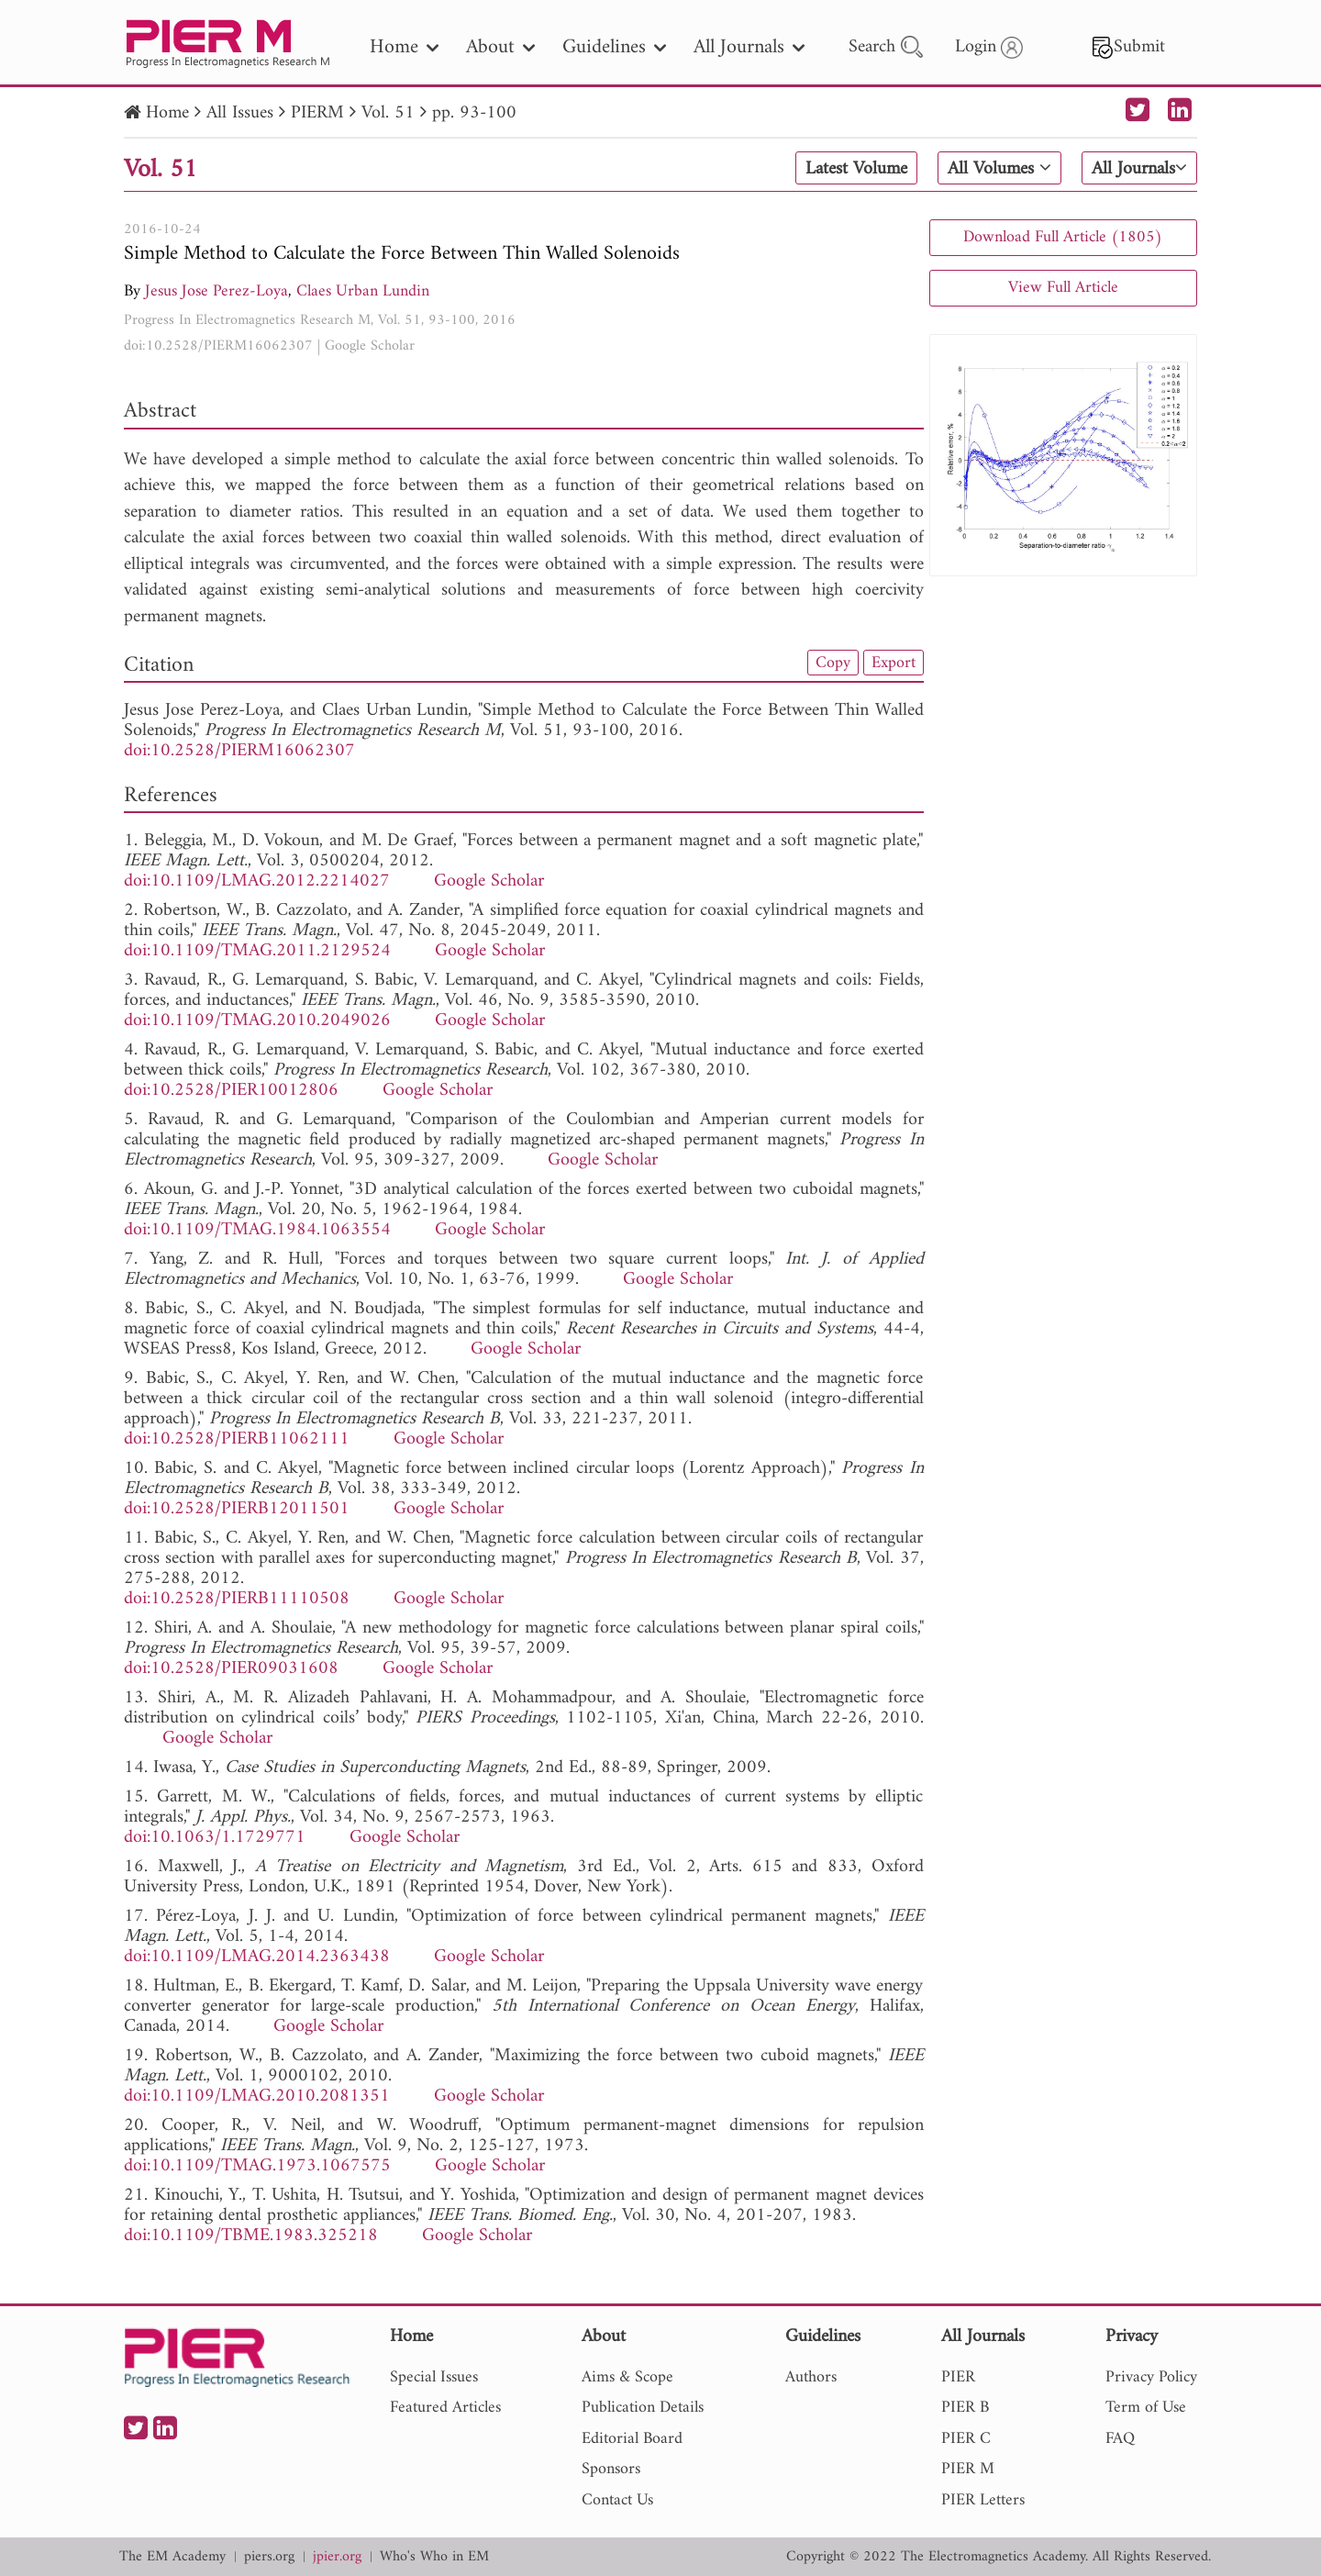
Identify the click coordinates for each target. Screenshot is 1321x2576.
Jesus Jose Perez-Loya (216, 291)
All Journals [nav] (749, 47)
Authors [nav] (811, 2377)
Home (167, 113)
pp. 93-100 (474, 113)
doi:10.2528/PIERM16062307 (218, 346)
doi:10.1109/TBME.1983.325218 (251, 2236)
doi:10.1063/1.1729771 (214, 1838)
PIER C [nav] (966, 2439)
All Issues (239, 113)
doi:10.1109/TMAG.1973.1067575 (257, 2166)
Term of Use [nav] (1145, 2407)
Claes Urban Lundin (362, 291)
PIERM (317, 113)
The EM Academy (172, 2557)
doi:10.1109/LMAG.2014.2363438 (257, 1957)
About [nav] (500, 47)
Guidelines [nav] (614, 47)
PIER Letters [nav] (983, 2500)
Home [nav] (404, 47)
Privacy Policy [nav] (1151, 2377)
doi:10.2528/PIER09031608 (231, 1669)
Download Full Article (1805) (1062, 237)
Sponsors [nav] (611, 2469)
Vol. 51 (388, 113)
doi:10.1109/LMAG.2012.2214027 (257, 881)
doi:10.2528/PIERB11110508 (237, 1599)
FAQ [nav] (1120, 2439)
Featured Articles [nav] (445, 2407)
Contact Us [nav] (617, 2500)
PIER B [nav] (965, 2407)
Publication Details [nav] (643, 2407)
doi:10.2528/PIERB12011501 (237, 1509)
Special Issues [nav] (434, 2377)
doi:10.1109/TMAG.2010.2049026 (257, 1021)
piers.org (269, 2557)
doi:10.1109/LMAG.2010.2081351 (257, 2096)
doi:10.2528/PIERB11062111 (237, 1439)
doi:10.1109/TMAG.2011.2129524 (257, 951)
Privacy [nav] (1131, 2338)
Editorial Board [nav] (632, 2439)
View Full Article (1063, 287)
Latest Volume (856, 168)
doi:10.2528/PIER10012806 (231, 1091)
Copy (833, 662)
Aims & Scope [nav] (627, 2377)
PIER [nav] (958, 2377)
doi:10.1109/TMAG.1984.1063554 (257, 1230)
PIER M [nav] (967, 2469)
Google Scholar (370, 346)
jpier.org (337, 2557)
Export (893, 662)
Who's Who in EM (434, 2557)
